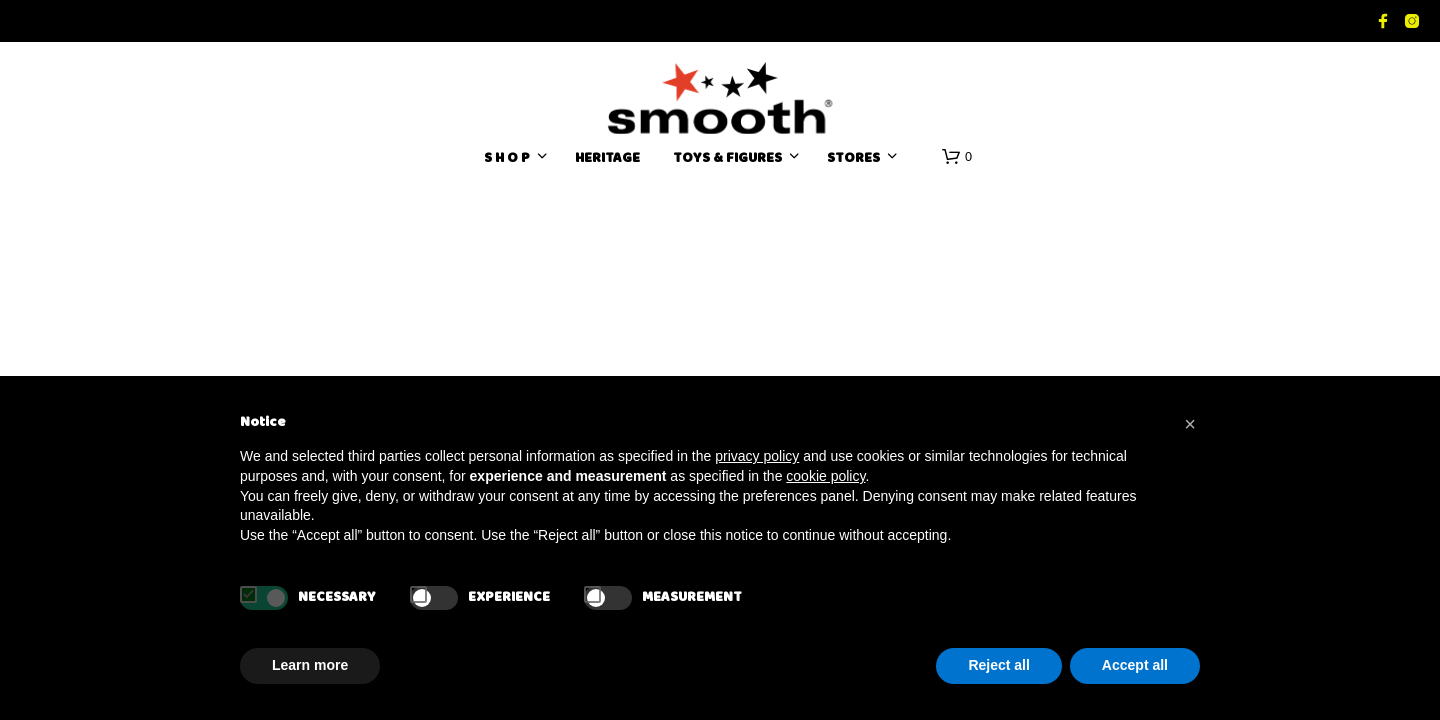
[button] (957, 157)
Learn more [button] (310, 665)
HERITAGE (607, 159)
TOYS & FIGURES (727, 159)
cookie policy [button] (825, 476)
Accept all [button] (1135, 665)
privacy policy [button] (757, 456)
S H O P (507, 159)
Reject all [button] (998, 665)
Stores (853, 159)
